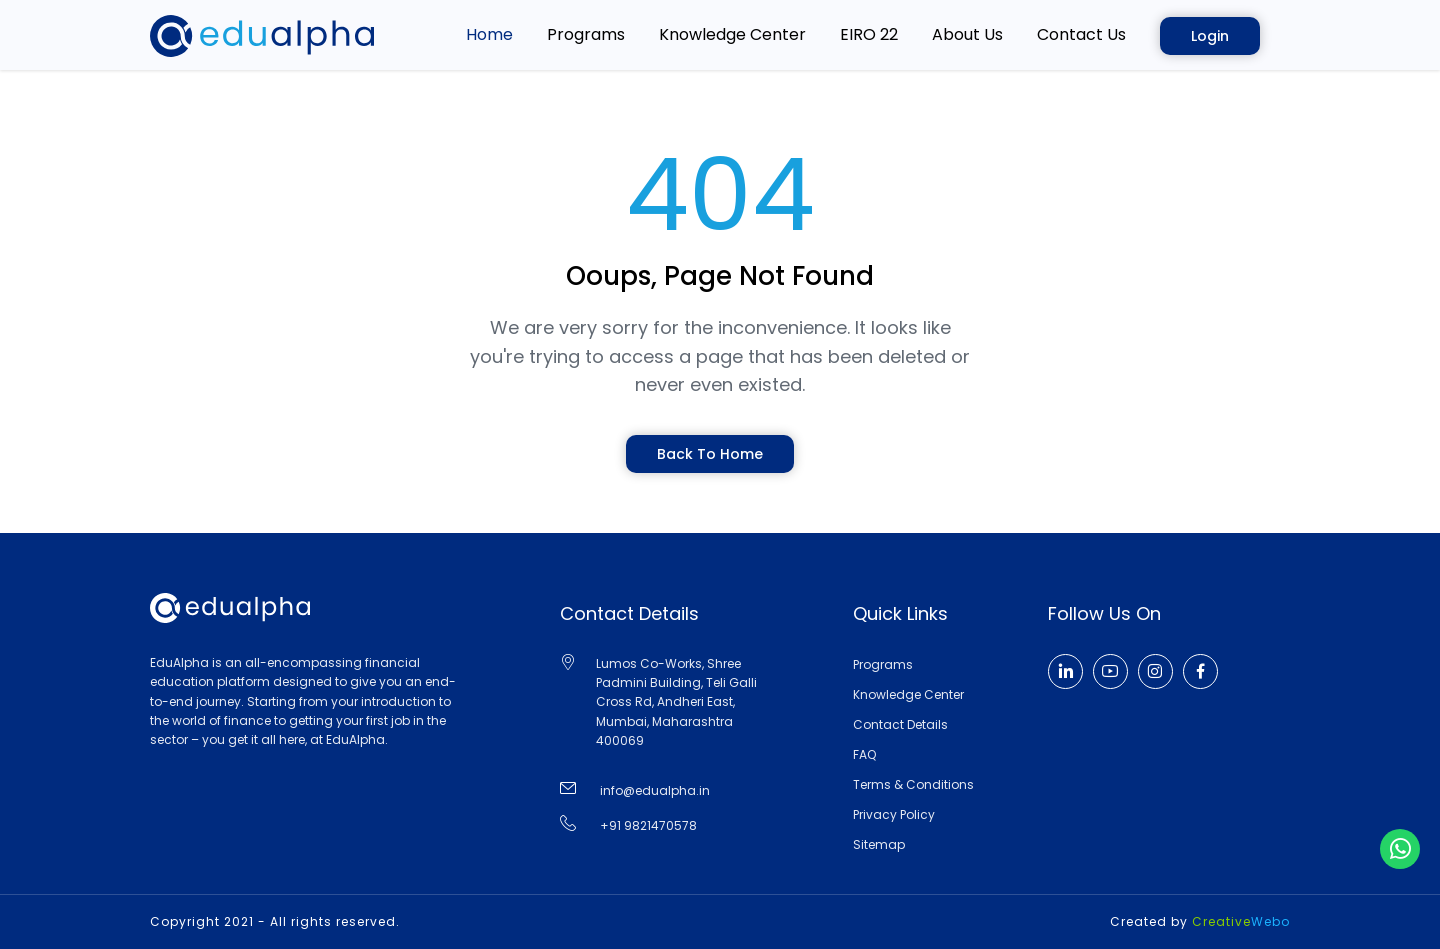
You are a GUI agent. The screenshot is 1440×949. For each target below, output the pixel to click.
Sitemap (879, 844)
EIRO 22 (869, 34)
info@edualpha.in (655, 790)
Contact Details (900, 724)
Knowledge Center (732, 34)
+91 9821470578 (648, 825)
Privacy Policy (894, 814)
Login (1210, 36)
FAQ (864, 754)
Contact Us (1081, 34)
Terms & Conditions (913, 784)
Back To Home (710, 454)
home (489, 34)
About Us (967, 34)
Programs (586, 34)
